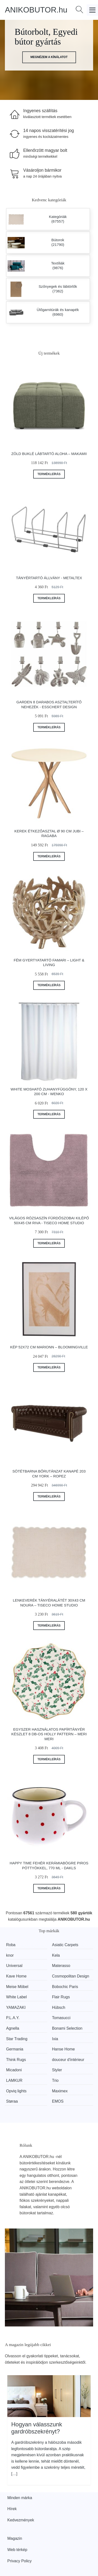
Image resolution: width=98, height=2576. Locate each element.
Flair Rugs (61, 1997)
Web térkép (17, 2550)
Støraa (12, 2101)
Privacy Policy (19, 2561)
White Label (16, 1997)
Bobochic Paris (65, 1987)
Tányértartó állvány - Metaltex (49, 578)
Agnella (12, 2028)
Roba (10, 1945)
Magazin (14, 2538)
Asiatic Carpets (65, 1945)
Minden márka (19, 2498)
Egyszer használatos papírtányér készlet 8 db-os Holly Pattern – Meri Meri (49, 1734)
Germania (14, 2049)
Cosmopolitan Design (70, 1976)
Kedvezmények (20, 2520)
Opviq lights (16, 2091)
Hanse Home (63, 2049)
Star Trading (16, 2039)
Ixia (55, 2039)
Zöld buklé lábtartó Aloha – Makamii (49, 454)
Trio (55, 2080)
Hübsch (58, 2007)
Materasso (61, 1966)
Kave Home (16, 1976)
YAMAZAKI (16, 2007)
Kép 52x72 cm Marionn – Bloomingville (49, 1347)
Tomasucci (61, 2018)
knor (10, 1955)
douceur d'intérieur (68, 2060)
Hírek (12, 2509)
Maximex (60, 2091)
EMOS (58, 2101)
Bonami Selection (67, 2028)
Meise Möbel (17, 1987)
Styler (57, 2070)
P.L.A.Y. (13, 2018)
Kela (56, 1955)
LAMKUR (14, 2080)
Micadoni (14, 2070)
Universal (14, 1966)
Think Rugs (16, 2060)
